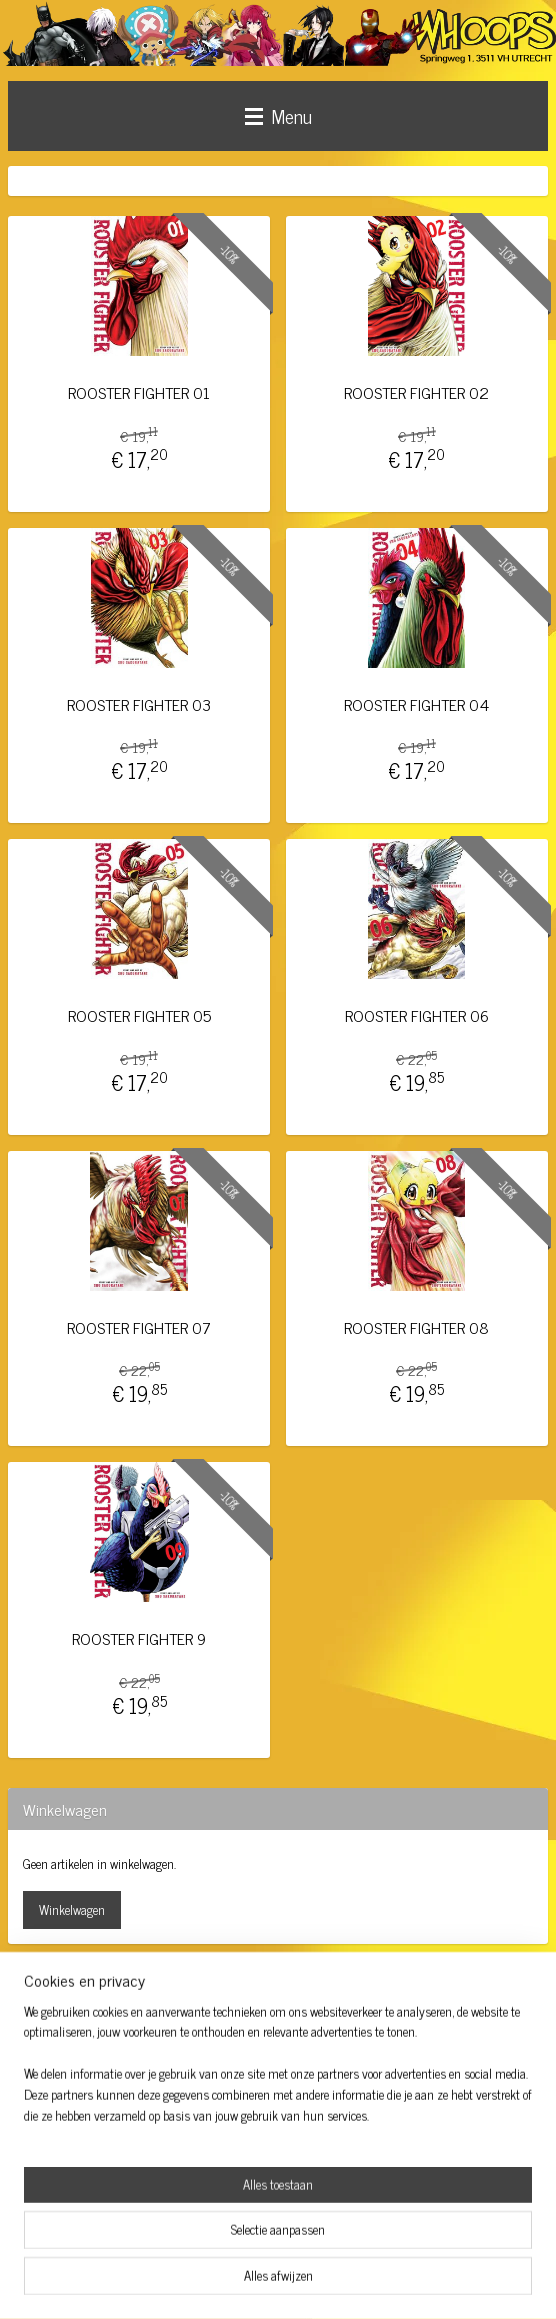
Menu (278, 115)
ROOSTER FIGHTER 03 (139, 703)
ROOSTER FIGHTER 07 (139, 1327)
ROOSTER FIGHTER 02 (416, 392)
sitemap (222, 2282)
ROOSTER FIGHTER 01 (139, 392)
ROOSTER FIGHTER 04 (416, 703)
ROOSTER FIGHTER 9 (139, 1638)
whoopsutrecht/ (70, 2025)
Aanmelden (67, 2196)
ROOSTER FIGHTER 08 (416, 1327)
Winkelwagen (72, 1909)
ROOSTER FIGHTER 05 (139, 1015)
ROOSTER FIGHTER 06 (417, 1015)
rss (252, 2282)
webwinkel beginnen (307, 2282)
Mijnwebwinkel (442, 2282)
